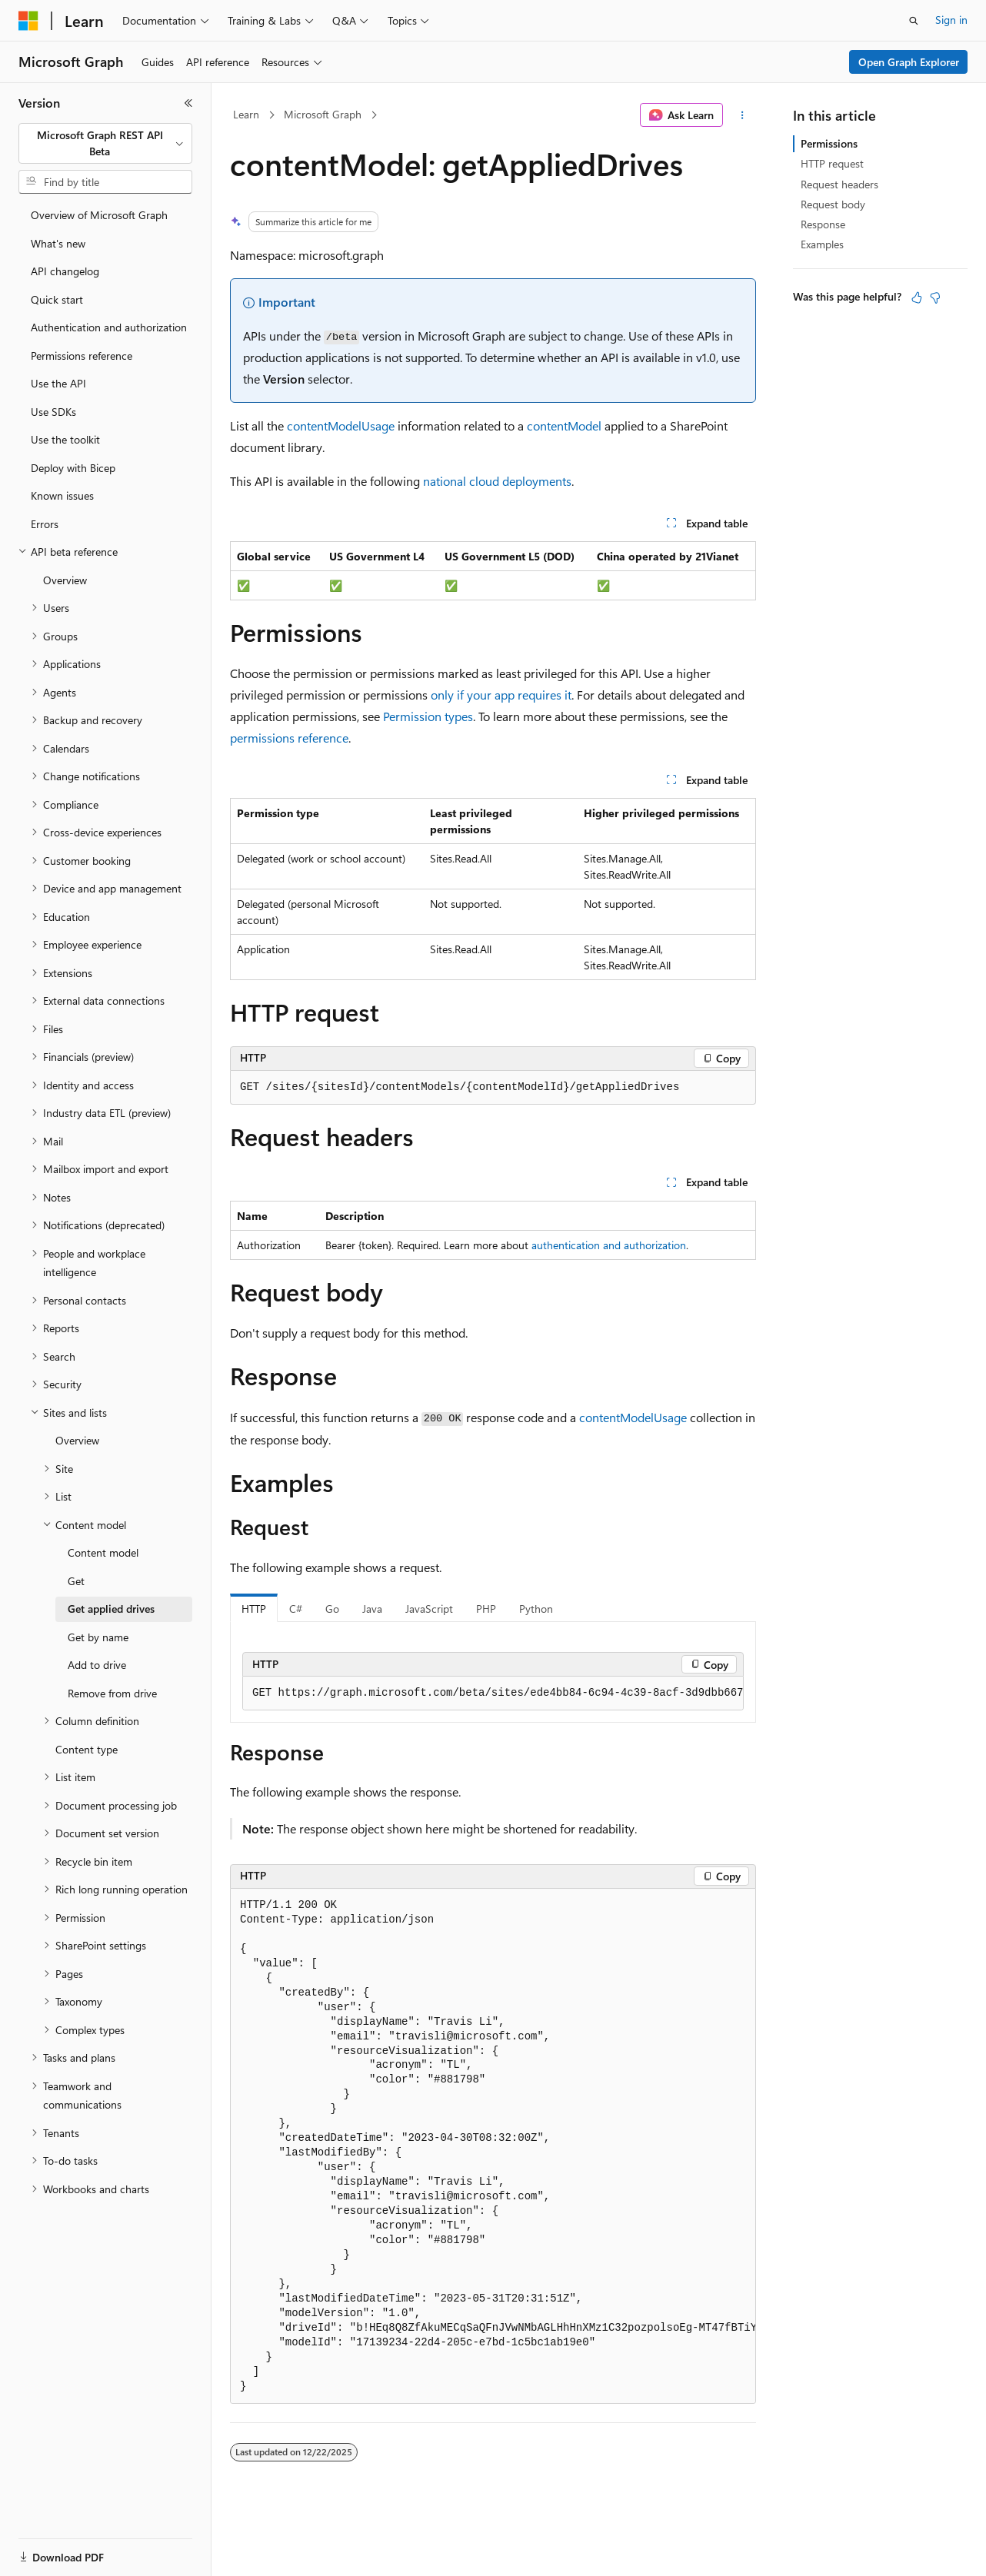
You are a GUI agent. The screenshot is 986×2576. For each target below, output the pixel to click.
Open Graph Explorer (908, 62)
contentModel (564, 425)
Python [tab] (536, 1608)
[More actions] (742, 115)
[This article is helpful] (917, 297)
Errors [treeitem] (44, 524)
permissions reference (289, 738)
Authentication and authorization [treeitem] (109, 327)
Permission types (428, 716)
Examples (822, 244)
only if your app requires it (501, 694)
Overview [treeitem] (65, 580)
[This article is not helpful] (935, 297)
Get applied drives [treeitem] (111, 1608)
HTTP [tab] (254, 1608)
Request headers (839, 184)
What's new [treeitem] (58, 243)
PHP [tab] (486, 1608)
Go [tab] (332, 1608)
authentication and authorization (608, 1245)
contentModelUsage (341, 425)
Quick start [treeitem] (57, 299)
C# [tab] (295, 1608)
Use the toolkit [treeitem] (65, 439)
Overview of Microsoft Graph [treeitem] (99, 215)
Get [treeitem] (76, 1581)
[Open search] (913, 21)
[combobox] (105, 143)
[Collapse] (188, 103)
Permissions (829, 143)
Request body (833, 204)
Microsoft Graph (322, 114)
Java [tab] (372, 1608)
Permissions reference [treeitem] (81, 355)
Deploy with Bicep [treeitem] (73, 467)
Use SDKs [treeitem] (53, 411)
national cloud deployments (497, 481)
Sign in (951, 19)
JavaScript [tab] (429, 1608)
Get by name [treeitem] (98, 1637)
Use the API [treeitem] (58, 383)
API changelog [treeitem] (65, 271)
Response (823, 224)
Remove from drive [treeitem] (112, 1693)
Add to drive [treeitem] (97, 1664)
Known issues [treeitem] (62, 495)
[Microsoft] (28, 21)
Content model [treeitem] (103, 1552)
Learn (246, 114)
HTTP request (832, 163)
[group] (493, 1693)
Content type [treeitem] (86, 1749)
